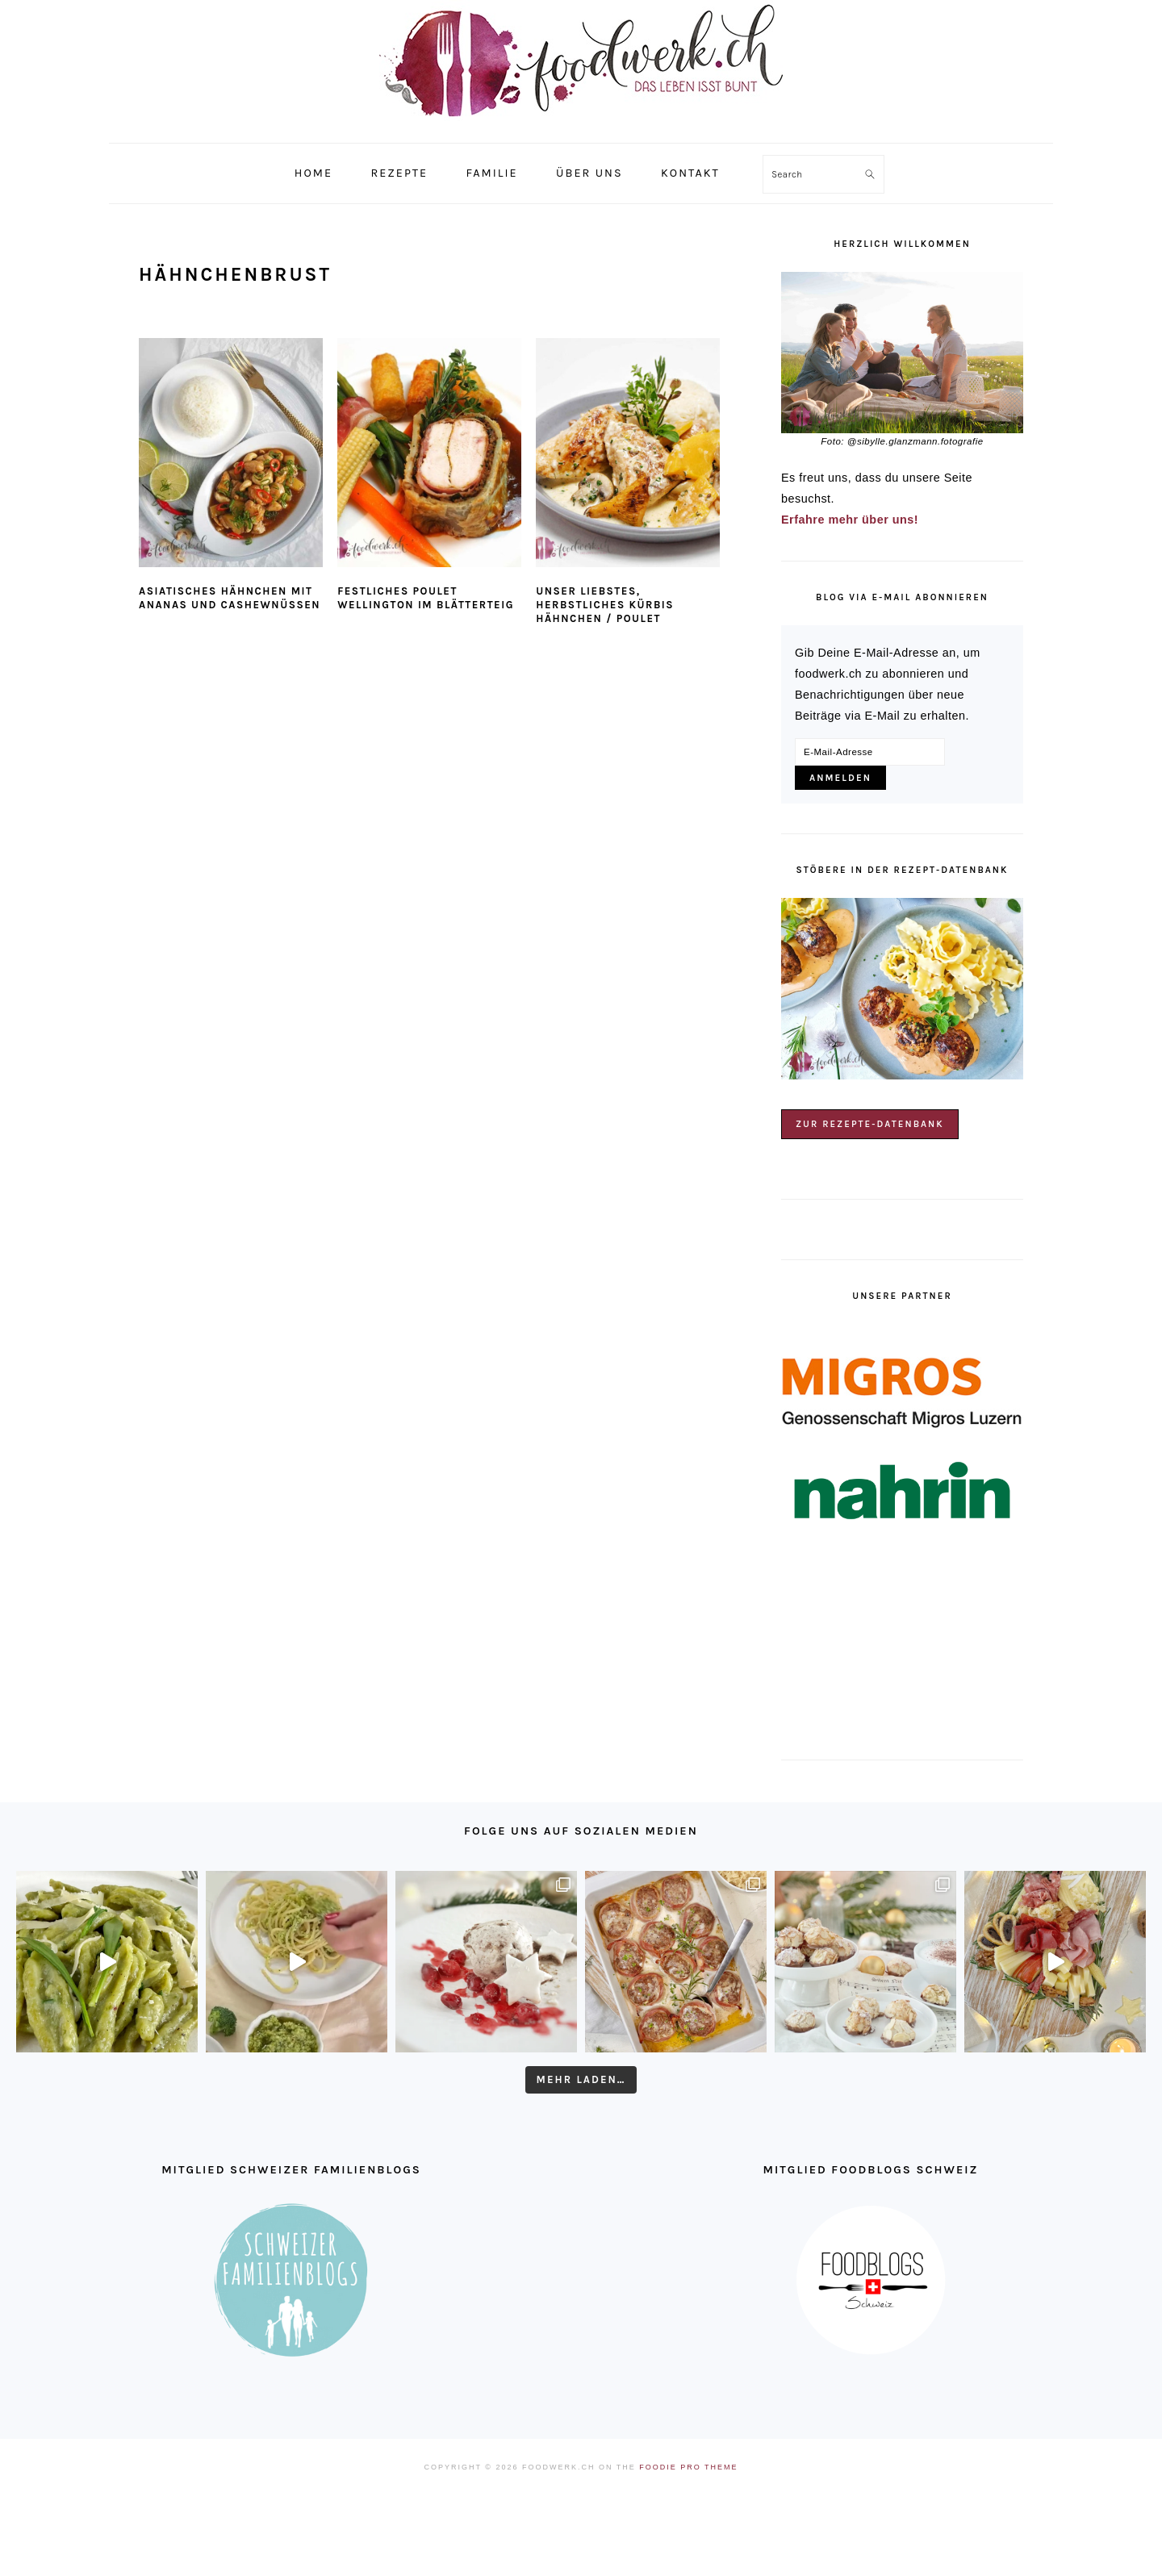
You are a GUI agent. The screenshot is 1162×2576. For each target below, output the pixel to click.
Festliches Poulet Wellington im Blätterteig (425, 598)
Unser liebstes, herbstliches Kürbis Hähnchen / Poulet (605, 604)
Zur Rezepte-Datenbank (870, 1123)
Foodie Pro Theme (688, 2467)
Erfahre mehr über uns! (849, 519)
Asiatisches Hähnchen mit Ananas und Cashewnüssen (229, 598)
